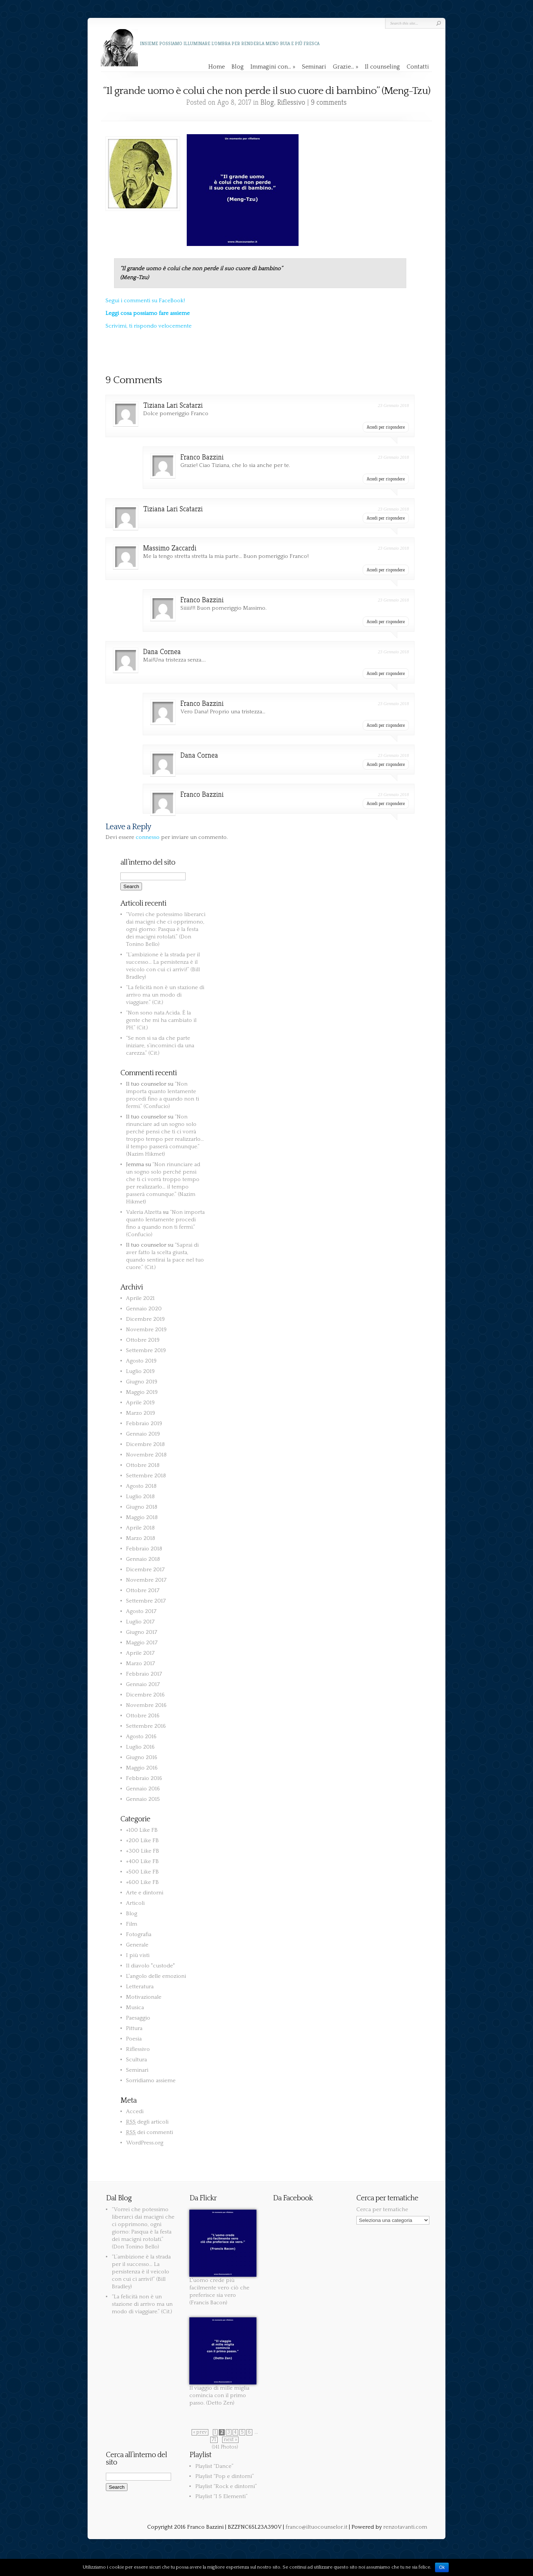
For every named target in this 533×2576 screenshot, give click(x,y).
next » (230, 2440)
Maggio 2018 (142, 1517)
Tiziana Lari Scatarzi (173, 405)
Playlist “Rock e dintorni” (226, 2486)
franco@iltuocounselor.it (316, 2527)
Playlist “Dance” (214, 2466)
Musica (135, 2007)
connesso (148, 837)
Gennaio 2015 (143, 1799)
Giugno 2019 (141, 1382)
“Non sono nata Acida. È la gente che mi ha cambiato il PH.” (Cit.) (161, 1020)
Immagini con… (272, 66)
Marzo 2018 (140, 1538)
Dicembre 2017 (145, 1569)
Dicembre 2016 (145, 1695)
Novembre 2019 (146, 1329)
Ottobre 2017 (143, 1590)
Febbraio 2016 (144, 1778)
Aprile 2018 (140, 1528)
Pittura (134, 2028)
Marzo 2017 (140, 1663)
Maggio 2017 (142, 1642)
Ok (442, 2567)
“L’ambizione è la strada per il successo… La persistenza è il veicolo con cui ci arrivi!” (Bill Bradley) (141, 2272)
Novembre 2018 (146, 1455)
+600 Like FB (142, 1882)
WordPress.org (144, 2143)
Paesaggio (138, 2018)
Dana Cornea (162, 651)
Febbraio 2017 (144, 1674)
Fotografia (138, 1934)
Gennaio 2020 (144, 1309)
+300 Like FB (142, 1851)
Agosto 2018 (141, 1486)
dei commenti (149, 2132)
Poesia (134, 2039)
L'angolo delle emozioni (156, 1976)
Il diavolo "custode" (150, 1966)
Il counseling (382, 66)
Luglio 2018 (140, 1496)
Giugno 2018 (141, 1507)
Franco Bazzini (202, 457)
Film (131, 1924)
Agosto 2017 (141, 1611)
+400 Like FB (142, 1861)
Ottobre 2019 (143, 1340)
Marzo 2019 (140, 1413)
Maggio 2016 (142, 1768)
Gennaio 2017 (143, 1684)
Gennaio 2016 (143, 1789)
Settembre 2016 (146, 1726)
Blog (237, 66)
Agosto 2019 (141, 1361)
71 (214, 2440)
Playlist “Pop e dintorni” (224, 2476)
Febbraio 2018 (144, 1549)
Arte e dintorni (144, 1893)
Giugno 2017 (141, 1632)
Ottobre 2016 (143, 1715)
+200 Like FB (142, 1840)
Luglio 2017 (140, 1622)
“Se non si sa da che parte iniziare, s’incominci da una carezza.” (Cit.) (160, 1045)
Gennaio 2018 (143, 1559)
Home (216, 66)
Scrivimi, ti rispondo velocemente (148, 326)
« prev (200, 2432)
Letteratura (140, 1986)
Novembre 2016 (146, 1705)
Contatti (418, 66)
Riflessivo (291, 102)
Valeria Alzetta (143, 1212)
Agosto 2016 (141, 1736)
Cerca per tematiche (382, 2209)
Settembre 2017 (146, 1601)
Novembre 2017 (146, 1580)
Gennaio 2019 (143, 1434)
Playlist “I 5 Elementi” (221, 2496)
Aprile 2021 (140, 1298)
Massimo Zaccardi (169, 548)
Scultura (136, 2059)
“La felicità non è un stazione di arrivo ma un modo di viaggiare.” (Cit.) (165, 995)
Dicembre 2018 (145, 1444)
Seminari (314, 66)
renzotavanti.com (405, 2527)
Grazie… (345, 66)
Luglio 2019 (140, 1371)
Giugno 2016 (141, 1757)
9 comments (329, 102)
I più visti (137, 1955)
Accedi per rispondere (386, 427)
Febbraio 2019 (144, 1423)
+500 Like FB (142, 1872)
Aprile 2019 (140, 1402)
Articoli (135, 1903)
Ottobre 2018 (143, 1465)
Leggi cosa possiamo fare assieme (147, 313)
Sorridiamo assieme (151, 2080)
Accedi (135, 2111)
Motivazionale (143, 1997)
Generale (137, 1945)
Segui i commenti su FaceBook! (145, 300)
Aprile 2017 (140, 1653)
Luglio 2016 (140, 1747)
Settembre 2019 (146, 1350)
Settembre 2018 (146, 1475)
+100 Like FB (142, 1830)
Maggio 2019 (142, 1392)
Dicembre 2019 (145, 1319)
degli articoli (147, 2122)
